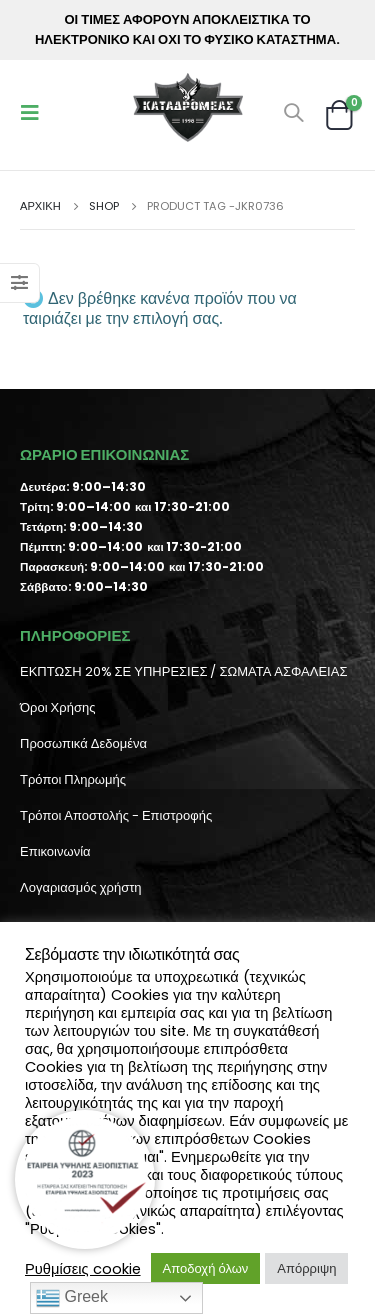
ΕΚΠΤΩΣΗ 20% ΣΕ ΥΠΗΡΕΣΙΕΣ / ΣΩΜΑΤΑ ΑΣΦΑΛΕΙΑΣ (183, 671)
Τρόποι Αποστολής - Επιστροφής (116, 815)
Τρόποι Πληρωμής (73, 779)
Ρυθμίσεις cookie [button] (83, 1269)
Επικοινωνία (55, 851)
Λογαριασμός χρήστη (81, 887)
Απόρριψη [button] (306, 1268)
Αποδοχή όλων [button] (206, 1268)
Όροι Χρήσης (57, 707)
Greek (72, 1298)
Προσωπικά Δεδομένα (83, 743)
